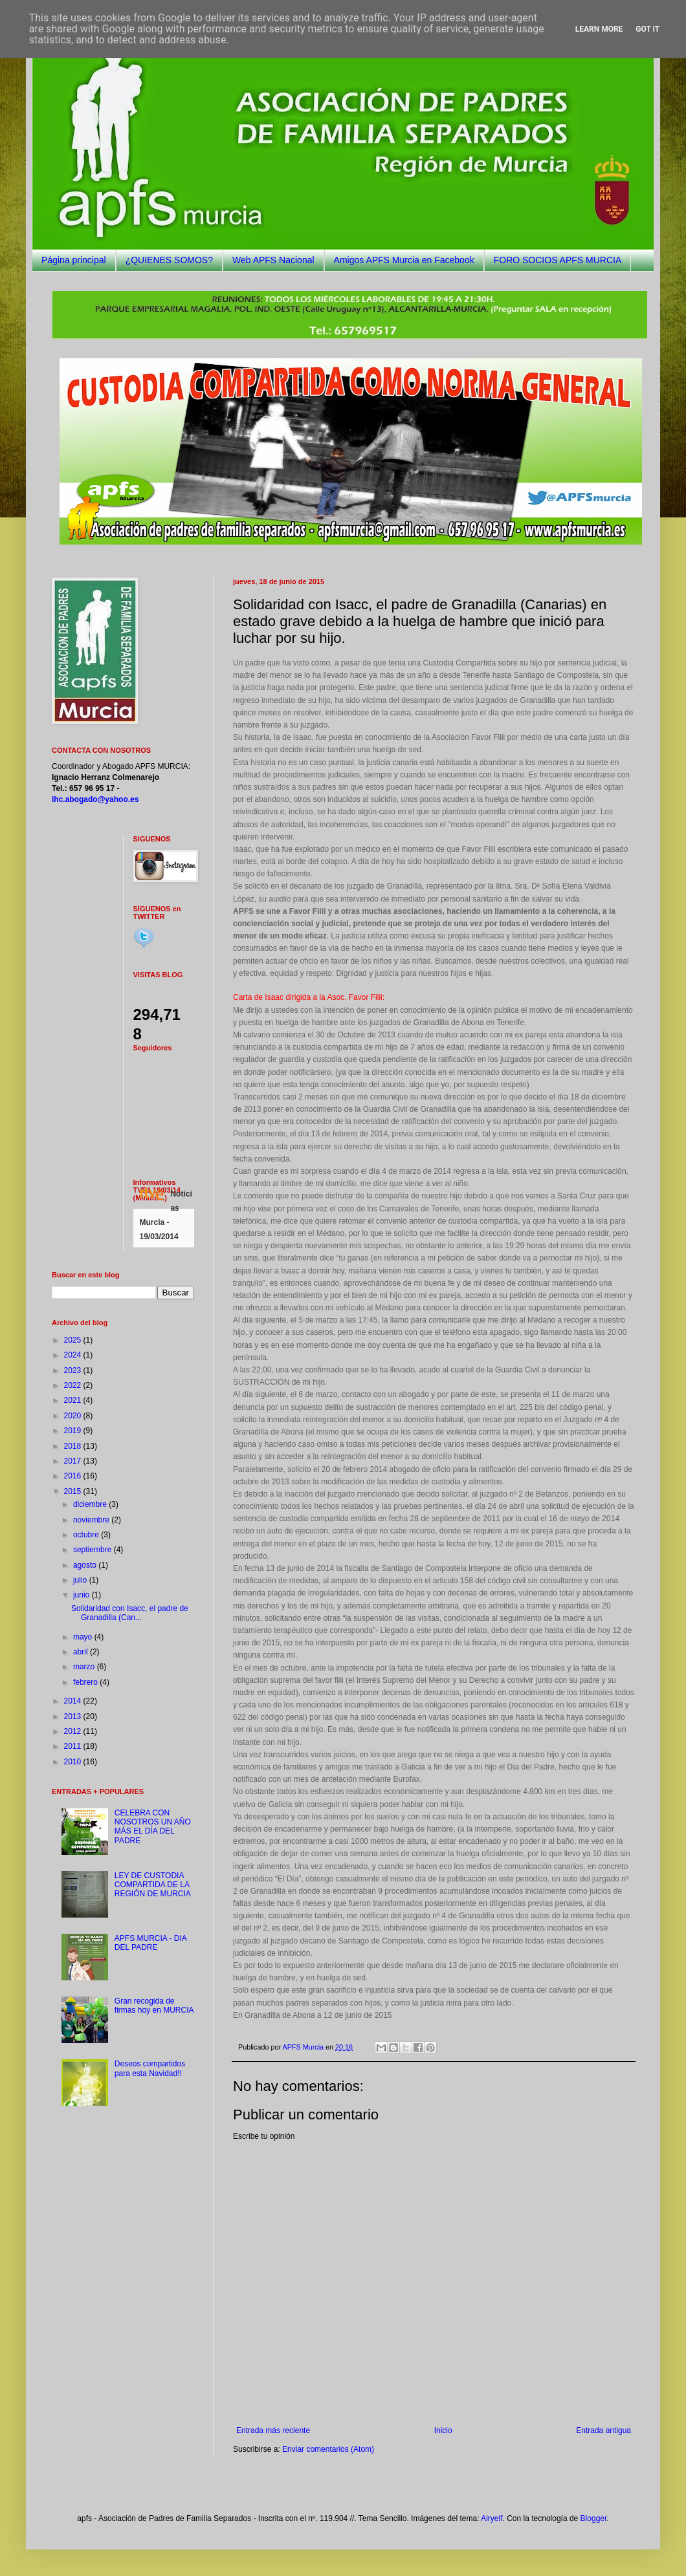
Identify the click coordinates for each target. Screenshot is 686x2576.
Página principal (73, 260)
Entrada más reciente (273, 2430)
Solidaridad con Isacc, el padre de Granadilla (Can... (129, 1613)
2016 (73, 1475)
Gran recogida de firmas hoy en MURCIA (154, 2006)
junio (82, 1594)
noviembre (92, 1519)
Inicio (443, 2430)
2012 (73, 1731)
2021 (73, 1400)
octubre (87, 1534)
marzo (85, 1666)
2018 (73, 1446)
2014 (73, 1700)
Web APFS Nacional (273, 260)
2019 (73, 1430)
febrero (86, 1682)
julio (81, 1580)
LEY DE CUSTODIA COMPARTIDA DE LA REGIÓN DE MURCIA (153, 1885)
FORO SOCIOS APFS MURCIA (558, 260)
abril (81, 1651)
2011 (73, 1746)
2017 (73, 1461)
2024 (73, 1354)
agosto (85, 1565)
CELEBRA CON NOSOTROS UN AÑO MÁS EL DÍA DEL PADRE (153, 1826)
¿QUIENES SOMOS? (169, 260)
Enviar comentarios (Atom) (328, 2449)
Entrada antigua (603, 2430)
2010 (73, 1761)
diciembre (91, 1504)
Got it (647, 29)
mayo (83, 1636)
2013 (73, 1716)
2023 (73, 1370)
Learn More (599, 29)
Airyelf (491, 2518)
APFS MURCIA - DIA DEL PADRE (150, 1943)
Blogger (594, 2518)
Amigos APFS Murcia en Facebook (404, 260)
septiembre (93, 1549)
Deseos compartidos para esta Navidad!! (150, 2068)
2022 (73, 1385)
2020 (73, 1415)
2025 (73, 1340)
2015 (73, 1491)
